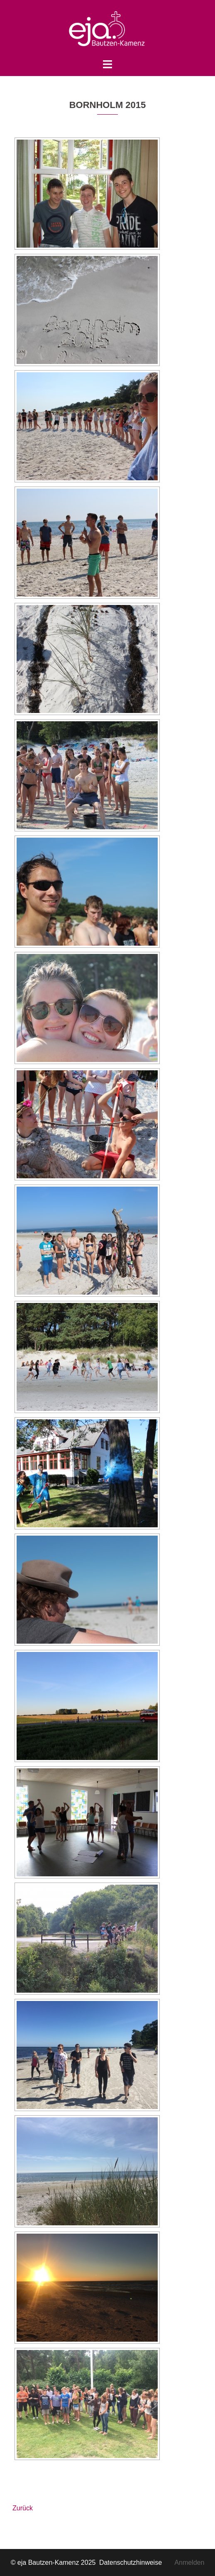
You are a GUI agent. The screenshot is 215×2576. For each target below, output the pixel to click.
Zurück (22, 2508)
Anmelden (189, 2562)
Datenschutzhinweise (136, 2562)
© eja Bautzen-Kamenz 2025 (54, 2562)
